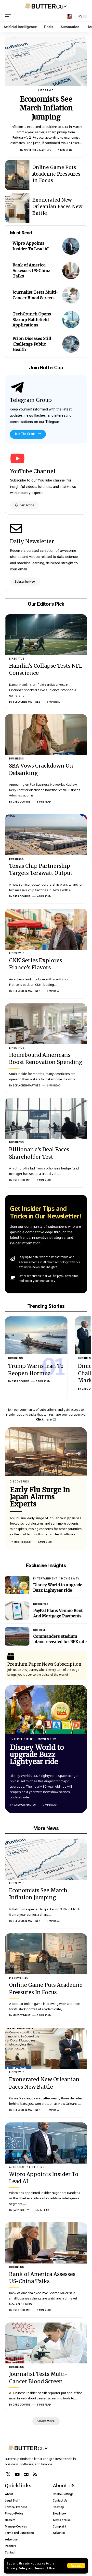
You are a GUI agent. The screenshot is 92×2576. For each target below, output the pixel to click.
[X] (8, 2474)
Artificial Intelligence (27, 2167)
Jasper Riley (21, 2210)
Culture (39, 1630)
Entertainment (45, 1578)
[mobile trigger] (9, 16)
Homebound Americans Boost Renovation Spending (45, 1058)
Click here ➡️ (46, 1419)
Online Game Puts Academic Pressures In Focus (56, 173)
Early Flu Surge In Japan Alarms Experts (40, 1496)
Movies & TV (70, 1578)
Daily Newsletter (32, 541)
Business (16, 758)
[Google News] (26, 2474)
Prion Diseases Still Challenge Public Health (32, 344)
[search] (69, 16)
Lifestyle (45, 90)
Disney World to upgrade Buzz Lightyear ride (37, 1754)
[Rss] (35, 2474)
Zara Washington (25, 1805)
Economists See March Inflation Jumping (46, 108)
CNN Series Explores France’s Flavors (35, 964)
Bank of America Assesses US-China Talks (31, 270)
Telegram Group (31, 400)
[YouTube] (17, 2474)
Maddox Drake (22, 1542)
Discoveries (19, 1481)
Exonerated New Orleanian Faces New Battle (57, 206)
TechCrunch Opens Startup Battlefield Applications (32, 319)
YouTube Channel (32, 471)
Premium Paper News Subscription (44, 1664)
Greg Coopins (21, 801)
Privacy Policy (17, 2568)
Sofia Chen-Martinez (38, 150)
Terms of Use (44, 2568)
